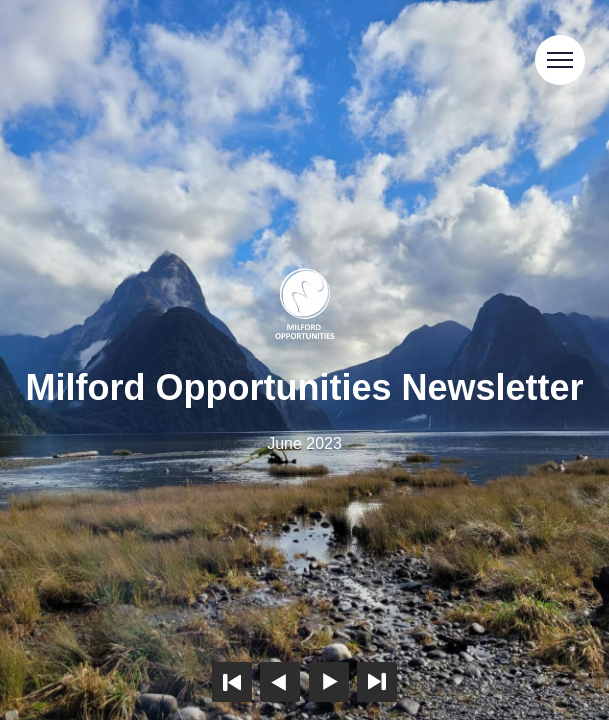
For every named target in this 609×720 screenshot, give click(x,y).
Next (329, 682)
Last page (377, 682)
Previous (280, 682)
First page (232, 682)
